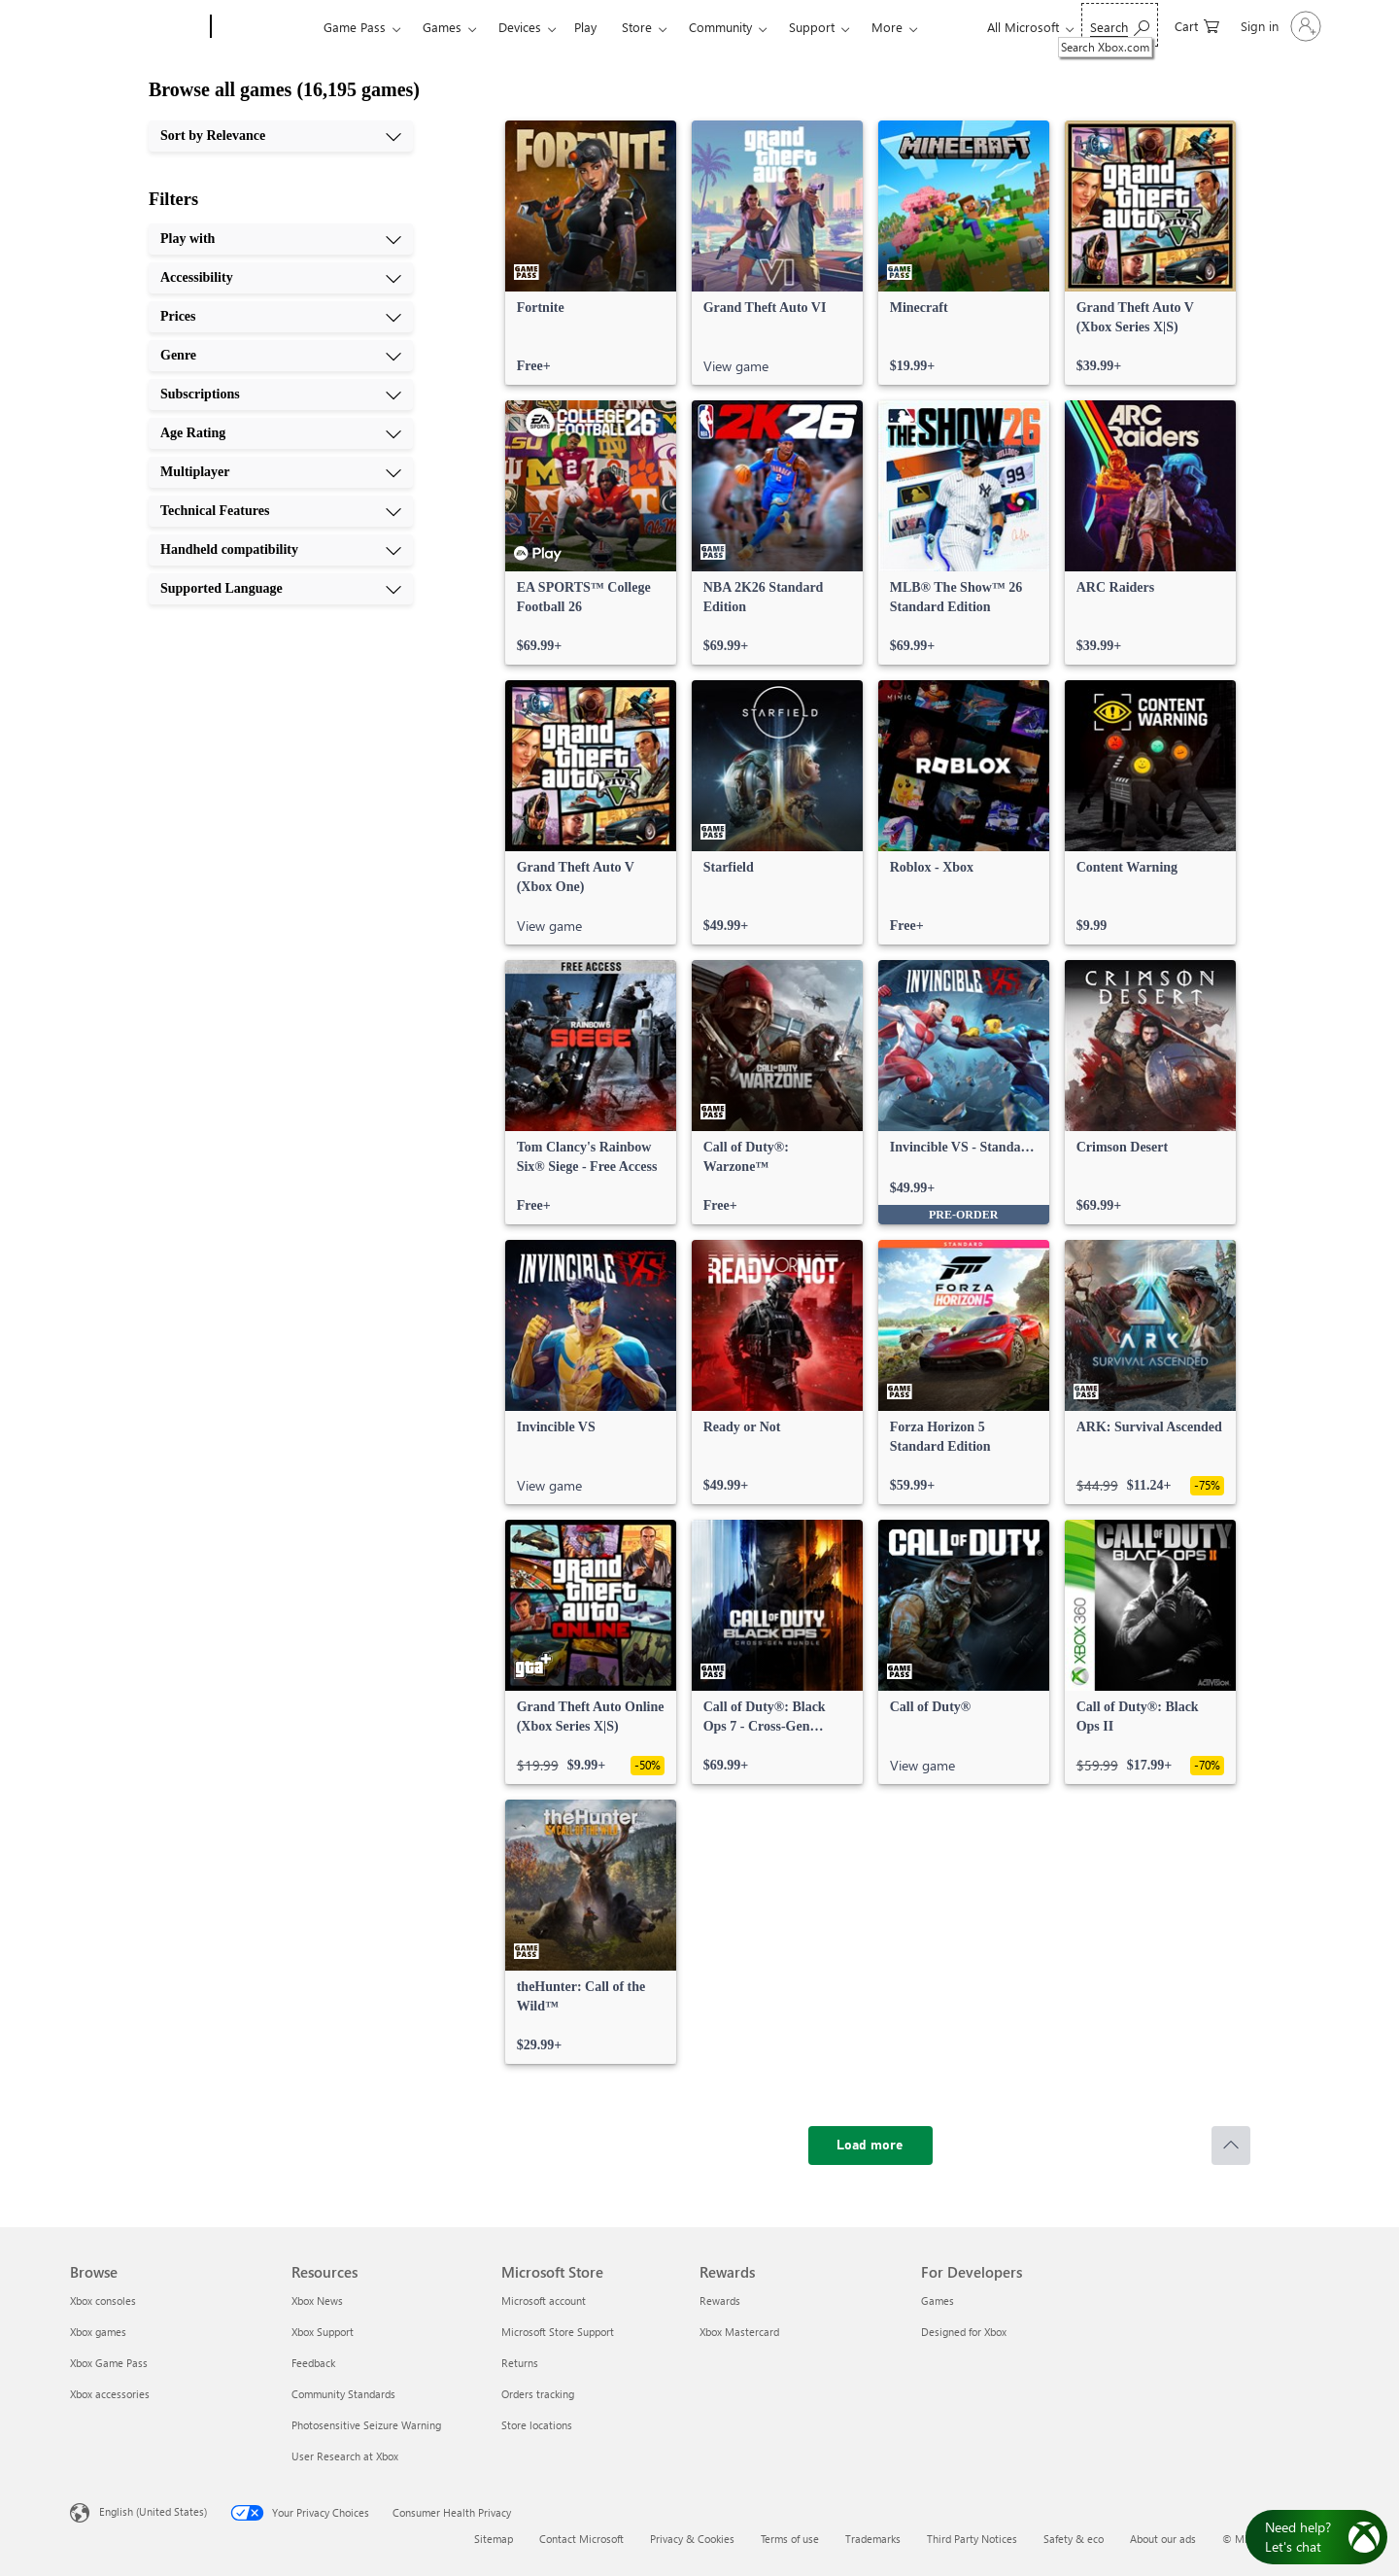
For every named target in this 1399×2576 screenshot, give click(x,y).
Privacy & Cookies (692, 2538)
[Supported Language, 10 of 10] (281, 588)
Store (637, 26)
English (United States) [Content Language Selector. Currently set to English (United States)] (153, 2511)
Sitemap (493, 2538)
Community (720, 26)
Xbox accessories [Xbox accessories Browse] (110, 2393)
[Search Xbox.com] (1119, 25)
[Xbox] (265, 27)
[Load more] (870, 2145)
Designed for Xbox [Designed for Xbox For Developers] (964, 2331)
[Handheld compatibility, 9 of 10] (281, 550)
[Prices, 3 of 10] (281, 316)
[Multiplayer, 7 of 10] (281, 472)
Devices (519, 26)
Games (442, 26)
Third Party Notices (972, 2538)
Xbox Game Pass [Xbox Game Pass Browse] (109, 2362)
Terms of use (790, 2538)
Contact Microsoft (581, 2538)
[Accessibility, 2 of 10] (281, 277)
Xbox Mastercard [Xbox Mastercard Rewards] (739, 2331)
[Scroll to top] (1230, 2145)
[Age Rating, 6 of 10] (281, 433)
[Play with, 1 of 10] (281, 239)
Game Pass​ (355, 26)
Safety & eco (1073, 2538)
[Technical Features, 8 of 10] (281, 511)
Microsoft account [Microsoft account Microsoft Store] (543, 2300)
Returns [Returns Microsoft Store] (519, 2362)
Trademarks (873, 2538)
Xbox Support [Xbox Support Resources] (322, 2331)
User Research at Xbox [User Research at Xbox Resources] (344, 2456)
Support (812, 26)
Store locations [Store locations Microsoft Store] (536, 2425)
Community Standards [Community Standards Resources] (343, 2393)
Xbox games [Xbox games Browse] (98, 2331)
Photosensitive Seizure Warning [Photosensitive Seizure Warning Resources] (366, 2425)
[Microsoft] (136, 27)
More (887, 26)
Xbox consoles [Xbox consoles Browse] (103, 2300)
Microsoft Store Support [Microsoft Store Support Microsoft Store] (557, 2331)
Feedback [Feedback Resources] (313, 2362)
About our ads (1163, 2538)
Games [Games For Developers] (937, 2300)
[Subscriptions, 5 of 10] (281, 394)
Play (585, 26)
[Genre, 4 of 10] (281, 355)
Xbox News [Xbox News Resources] (317, 2300)
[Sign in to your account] (1279, 26)
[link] (590, 252)
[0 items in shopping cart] (1197, 25)
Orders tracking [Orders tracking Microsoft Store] (537, 2393)
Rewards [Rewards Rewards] (720, 2300)
